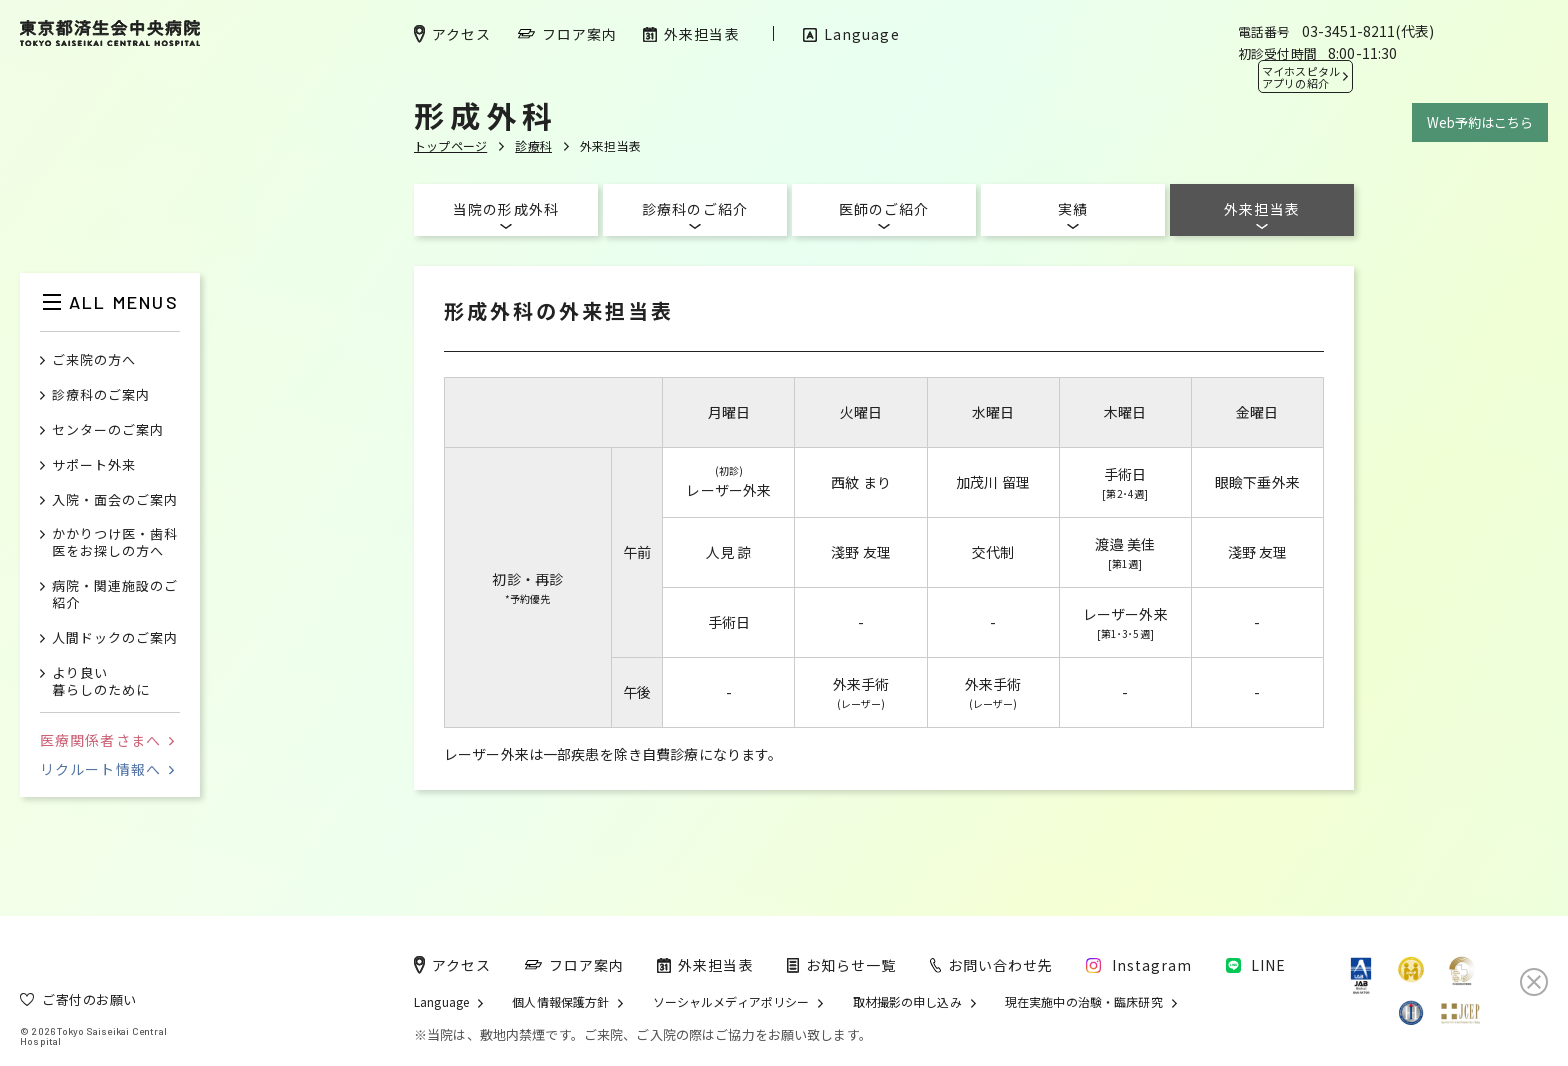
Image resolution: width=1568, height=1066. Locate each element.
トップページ (450, 145)
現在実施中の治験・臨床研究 (1084, 1002)
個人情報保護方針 (560, 1002)
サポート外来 (94, 465)
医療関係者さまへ (107, 740)
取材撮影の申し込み (907, 1002)
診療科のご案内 (101, 395)
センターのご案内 (108, 430)
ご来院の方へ (94, 360)
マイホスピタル (1301, 77)
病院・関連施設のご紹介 (115, 595)
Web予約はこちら (1480, 122)
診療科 (533, 145)
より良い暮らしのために (101, 682)
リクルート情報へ (107, 769)
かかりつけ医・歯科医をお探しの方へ (115, 543)
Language (441, 1002)
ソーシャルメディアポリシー (731, 1002)
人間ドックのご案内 (115, 638)
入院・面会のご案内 (115, 500)
